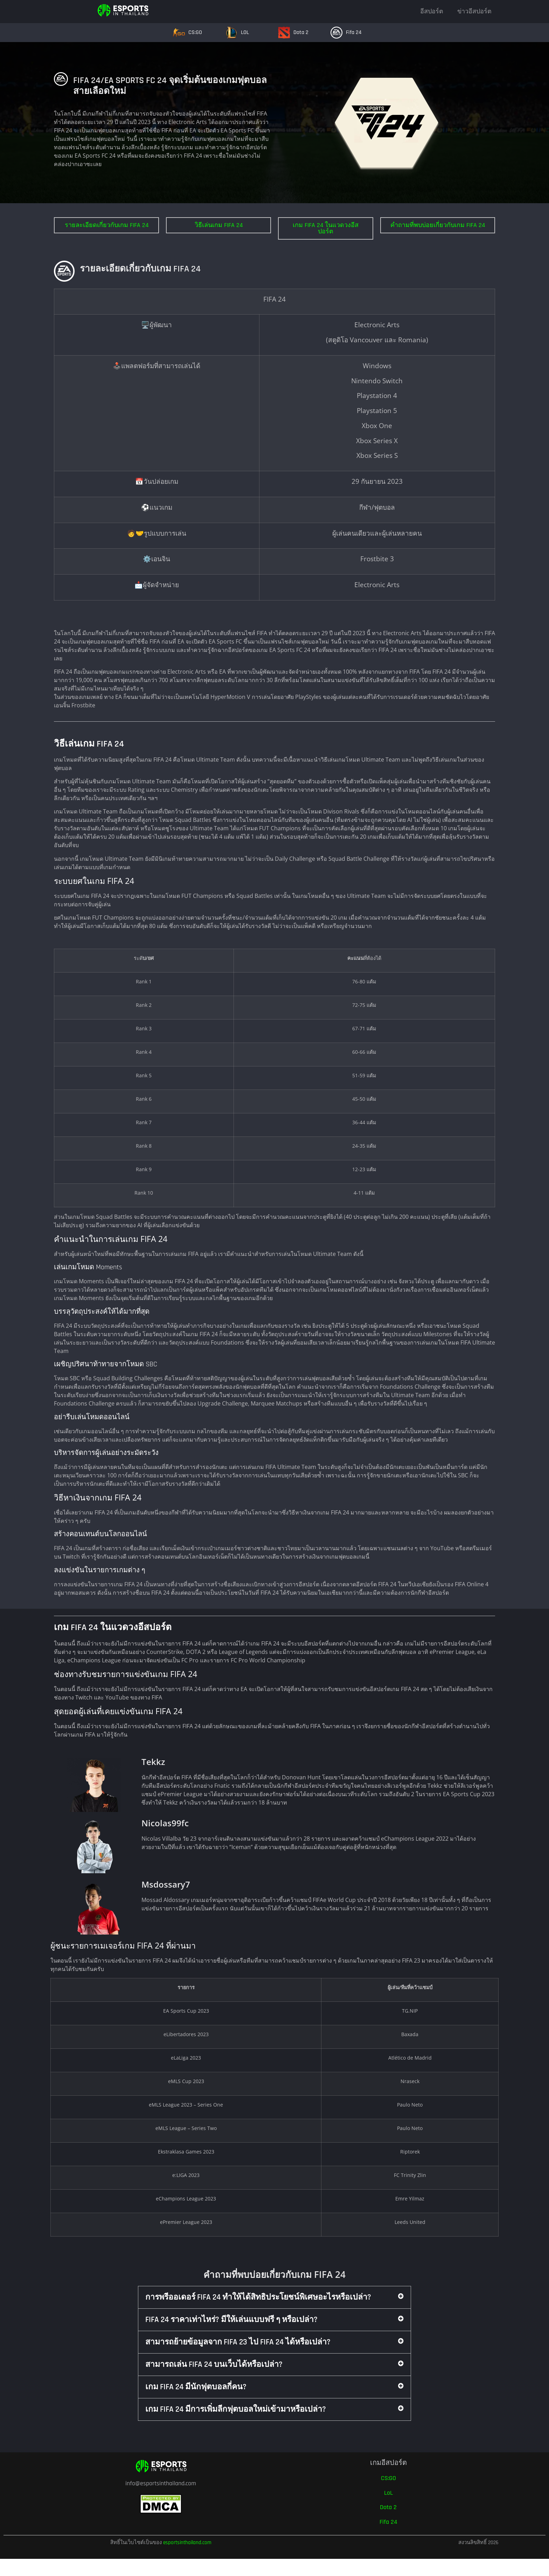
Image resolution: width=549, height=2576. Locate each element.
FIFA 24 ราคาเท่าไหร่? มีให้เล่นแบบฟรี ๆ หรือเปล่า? (231, 2320)
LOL (245, 32)
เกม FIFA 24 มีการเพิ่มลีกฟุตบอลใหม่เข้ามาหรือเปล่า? (235, 2409)
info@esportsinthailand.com (160, 2483)
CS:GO (195, 32)
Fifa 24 (353, 32)
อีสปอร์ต (431, 11)
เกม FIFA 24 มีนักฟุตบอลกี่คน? (195, 2387)
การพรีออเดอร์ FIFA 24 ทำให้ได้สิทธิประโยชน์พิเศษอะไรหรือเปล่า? (258, 2297)
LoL (388, 2493)
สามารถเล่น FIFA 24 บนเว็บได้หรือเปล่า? (214, 2364)
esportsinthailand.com (187, 2542)
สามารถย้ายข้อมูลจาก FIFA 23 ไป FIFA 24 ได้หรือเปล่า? (238, 2342)
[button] (274, 2297)
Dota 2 (300, 32)
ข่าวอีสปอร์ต (474, 11)
